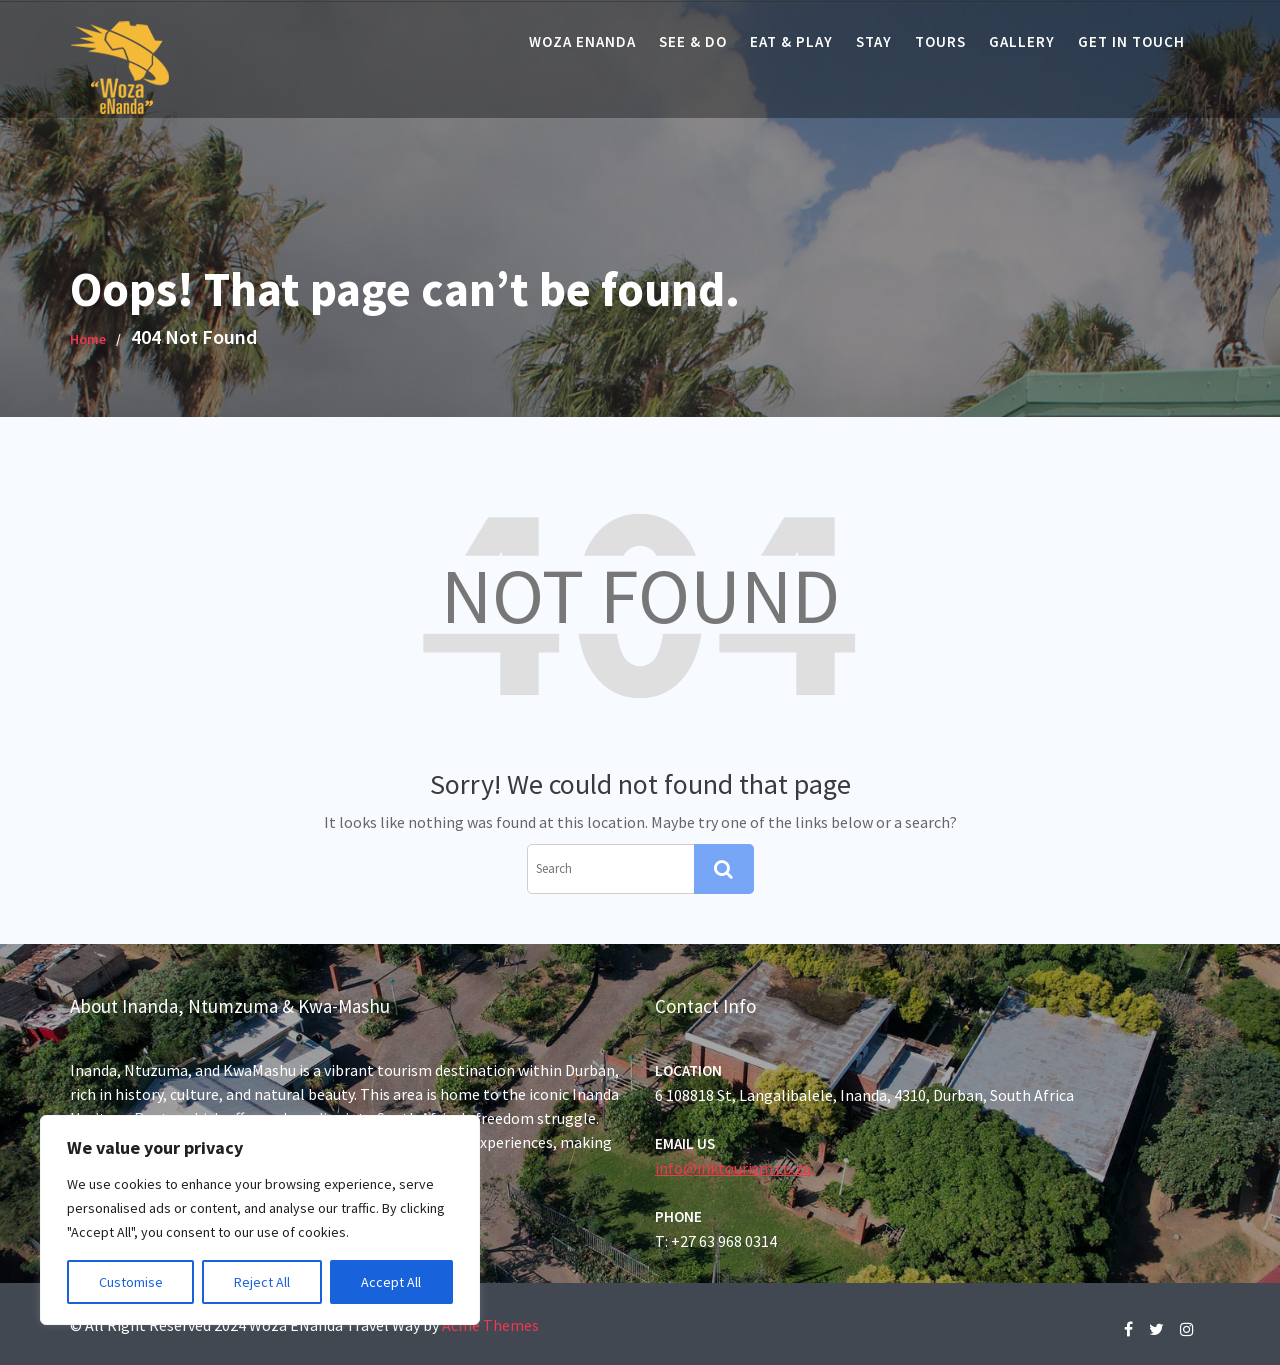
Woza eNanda (582, 41)
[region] (260, 1220)
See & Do (693, 41)
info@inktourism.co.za (736, 1167)
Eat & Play (791, 41)
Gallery (1022, 41)
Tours (940, 41)
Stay (874, 41)
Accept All (391, 1282)
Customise (131, 1282)
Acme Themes (490, 1325)
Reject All (262, 1282)
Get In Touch (1131, 41)
